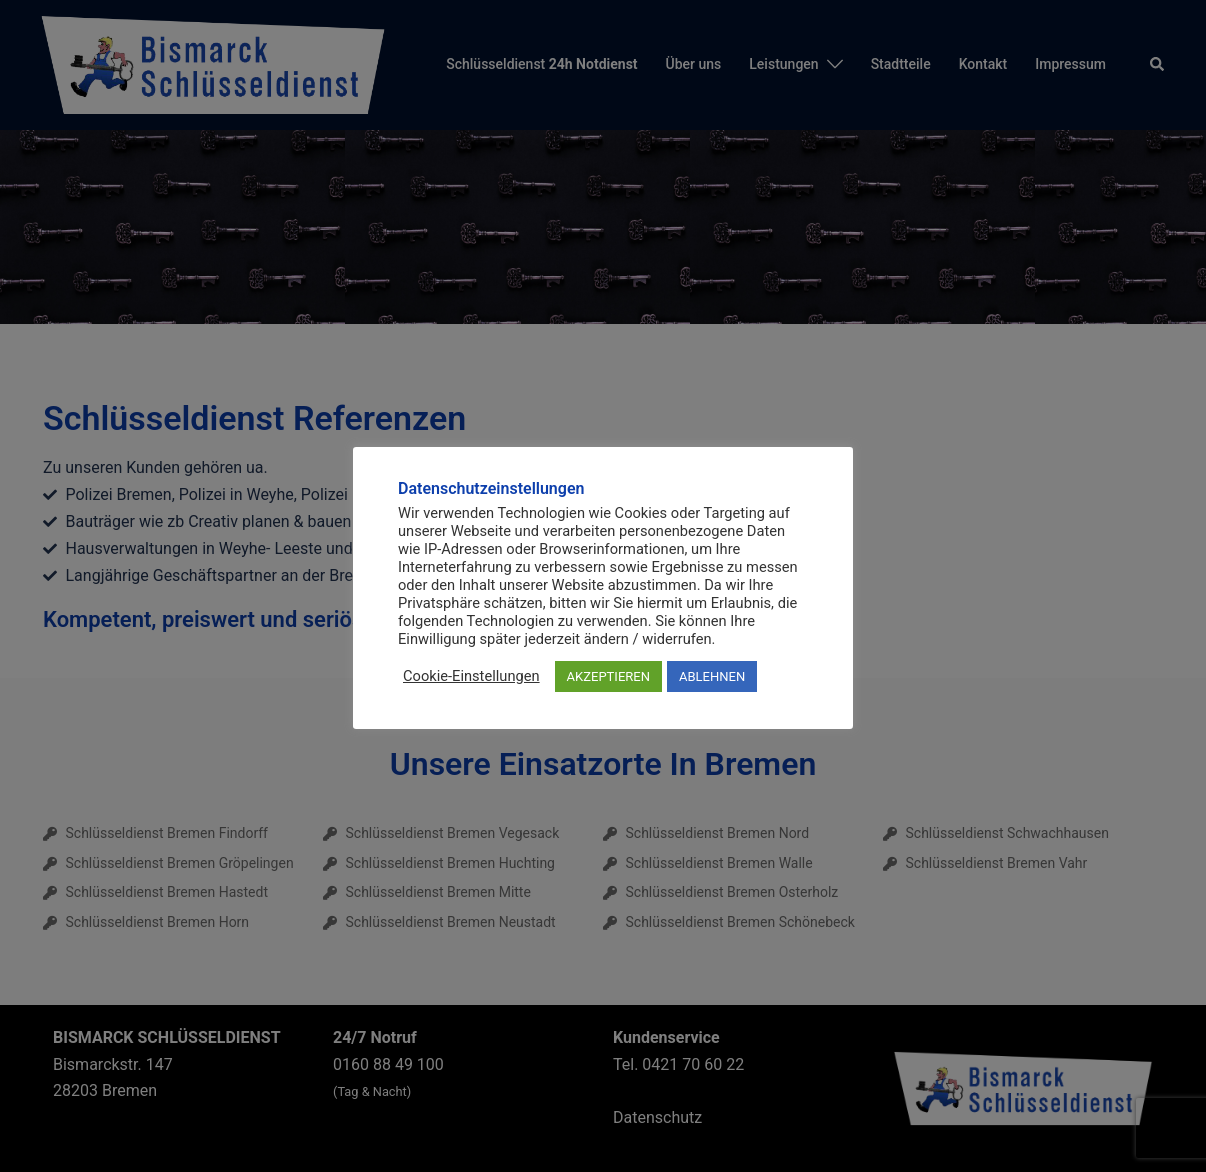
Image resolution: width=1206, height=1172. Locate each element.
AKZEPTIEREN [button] (608, 676)
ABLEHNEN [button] (712, 676)
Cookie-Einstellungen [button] (471, 676)
